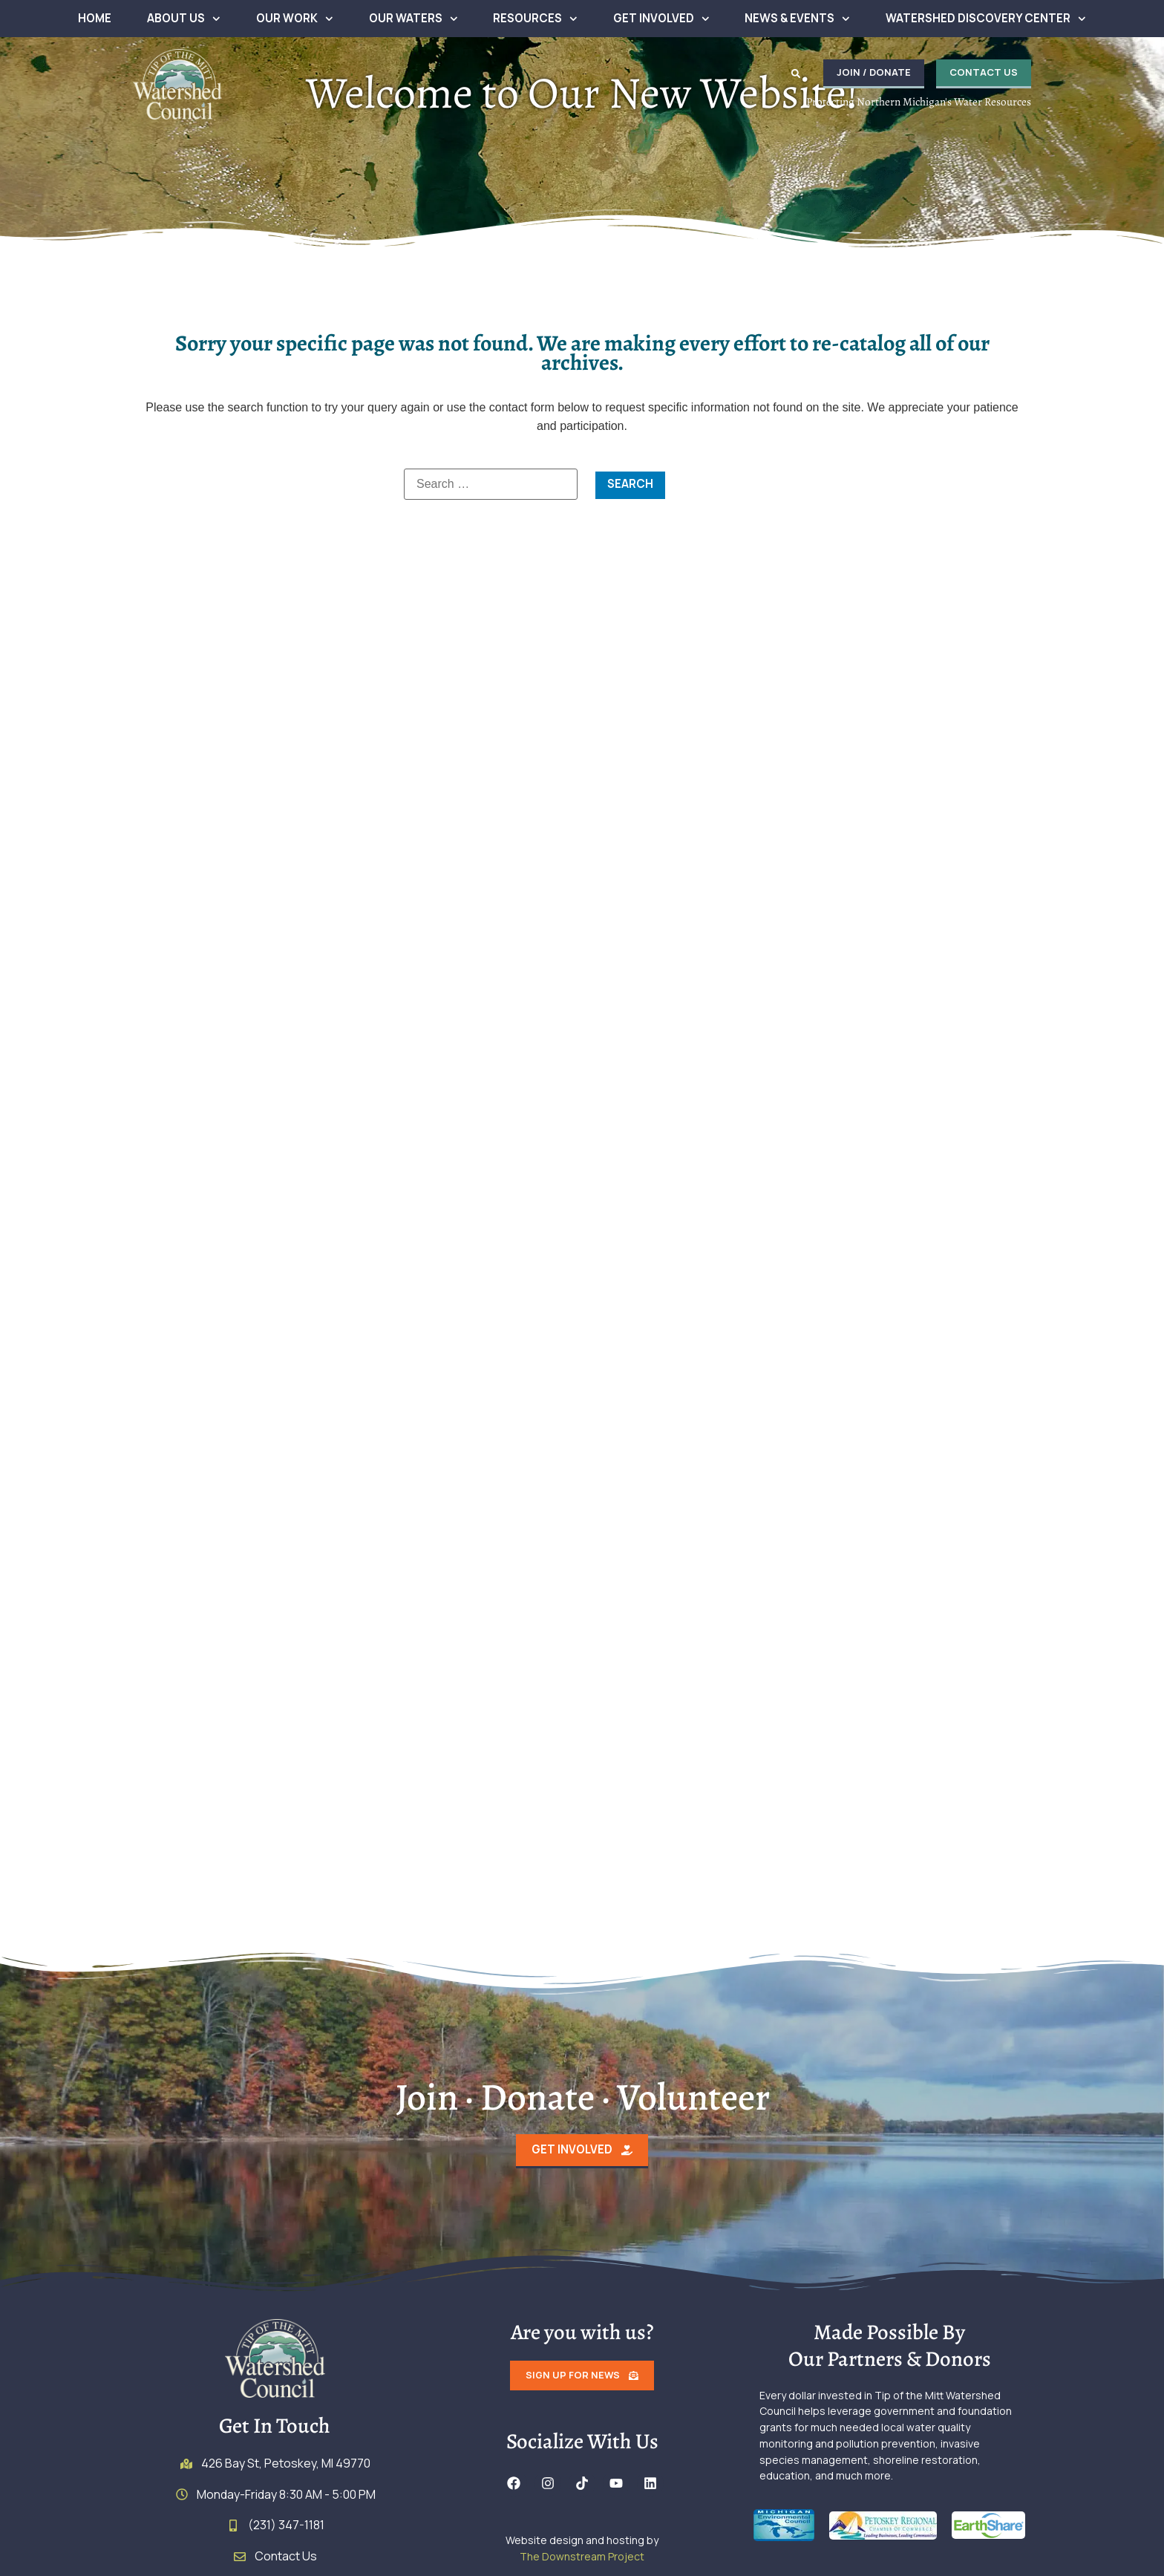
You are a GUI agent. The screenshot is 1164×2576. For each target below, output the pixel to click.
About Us (183, 18)
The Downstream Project (582, 2564)
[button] (778, 73)
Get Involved (661, 18)
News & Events (797, 18)
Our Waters (413, 18)
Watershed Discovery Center (986, 18)
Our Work (294, 18)
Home (94, 18)
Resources (535, 18)
